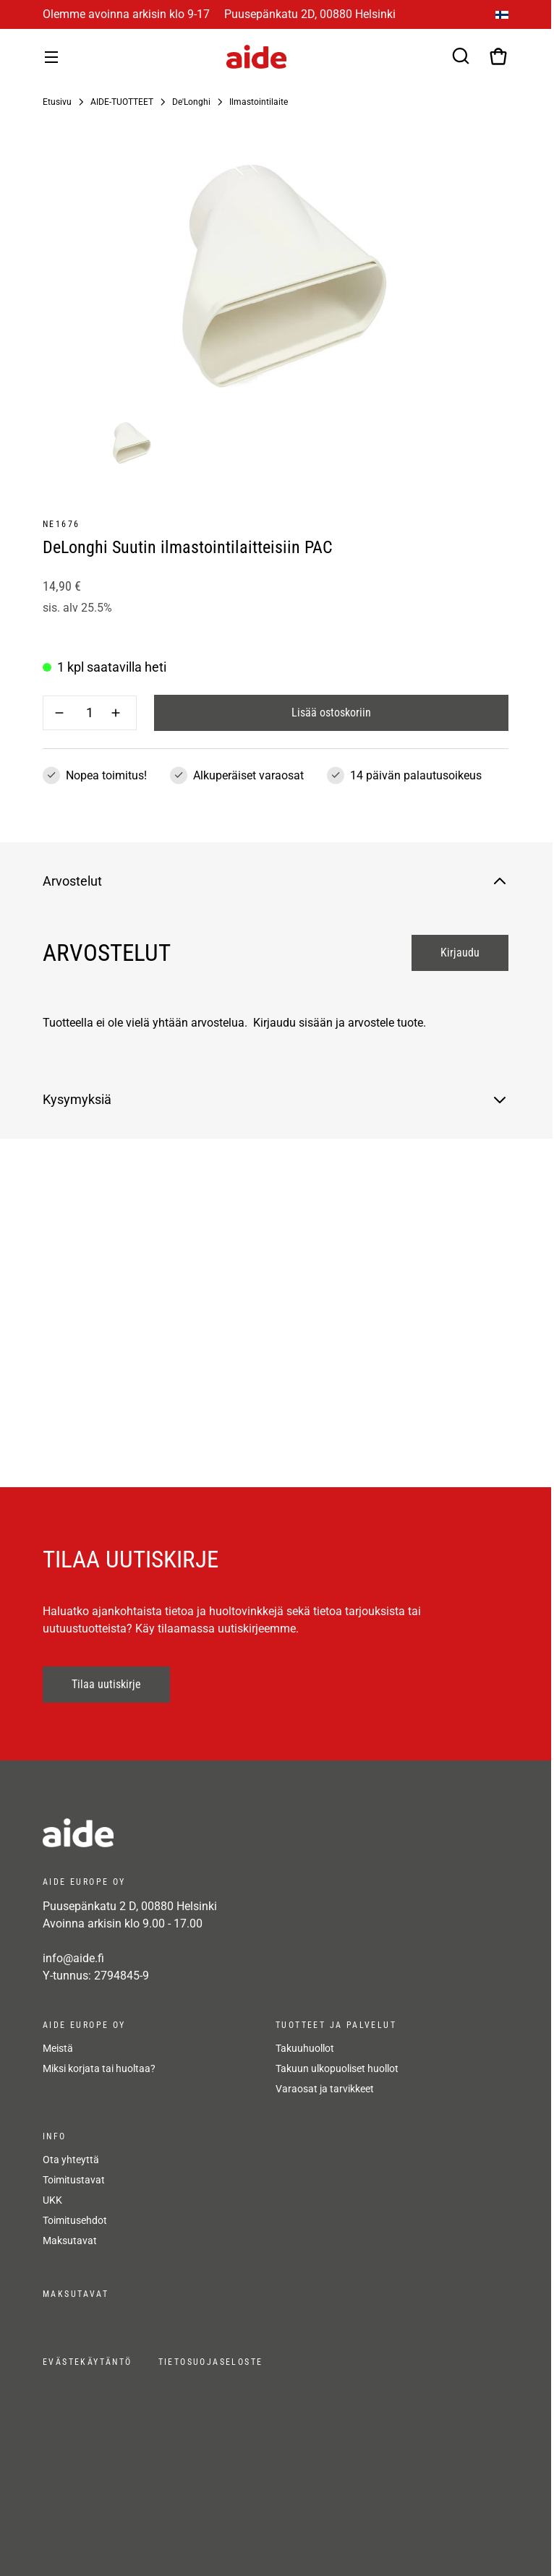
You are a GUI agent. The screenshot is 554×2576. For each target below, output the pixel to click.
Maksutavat (70, 2240)
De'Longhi (191, 102)
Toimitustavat (74, 2180)
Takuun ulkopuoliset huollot (337, 2068)
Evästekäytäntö (87, 2362)
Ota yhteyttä (71, 2159)
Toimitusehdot (75, 2220)
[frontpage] (173, 1832)
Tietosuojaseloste (210, 2362)
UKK (52, 2200)
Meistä (58, 2048)
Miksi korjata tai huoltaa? (99, 2068)
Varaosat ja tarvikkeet (325, 2088)
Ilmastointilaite (258, 102)
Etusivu (57, 102)
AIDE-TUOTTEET (121, 102)
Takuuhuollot (305, 2048)
